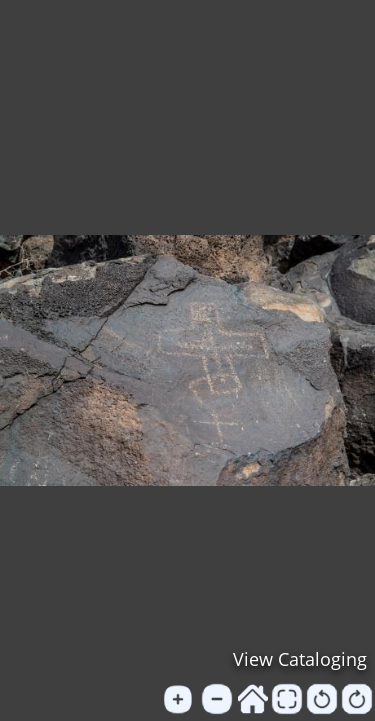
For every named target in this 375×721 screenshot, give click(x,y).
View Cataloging (300, 659)
